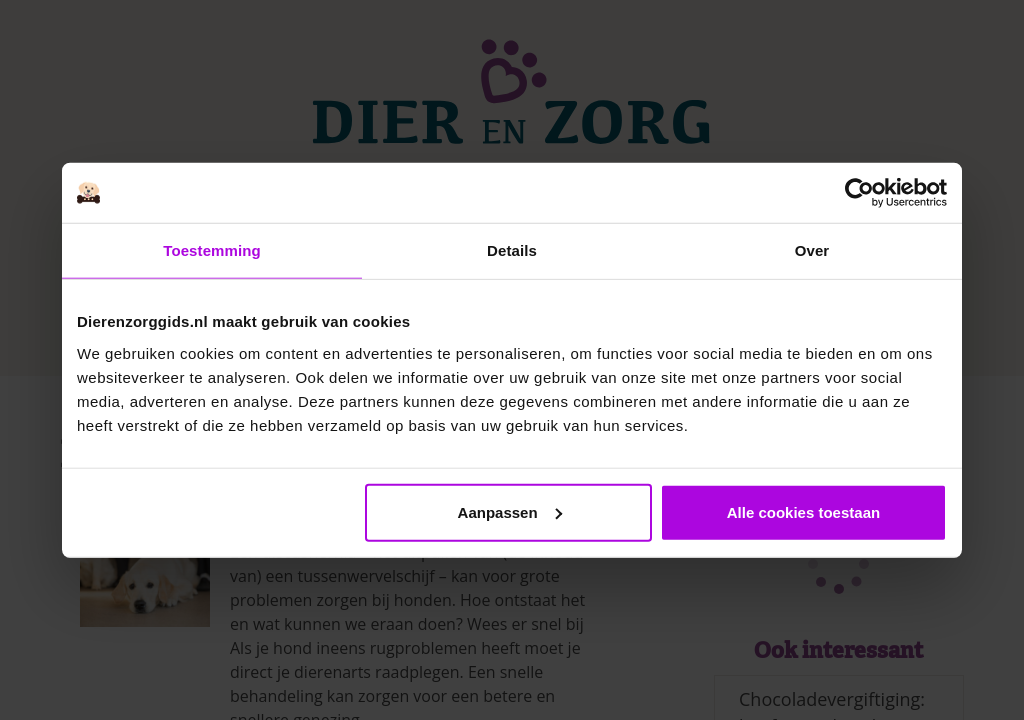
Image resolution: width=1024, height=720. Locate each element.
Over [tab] (812, 250)
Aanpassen (510, 511)
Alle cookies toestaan (803, 511)
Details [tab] (512, 250)
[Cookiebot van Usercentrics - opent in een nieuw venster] (859, 193)
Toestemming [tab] (212, 250)
